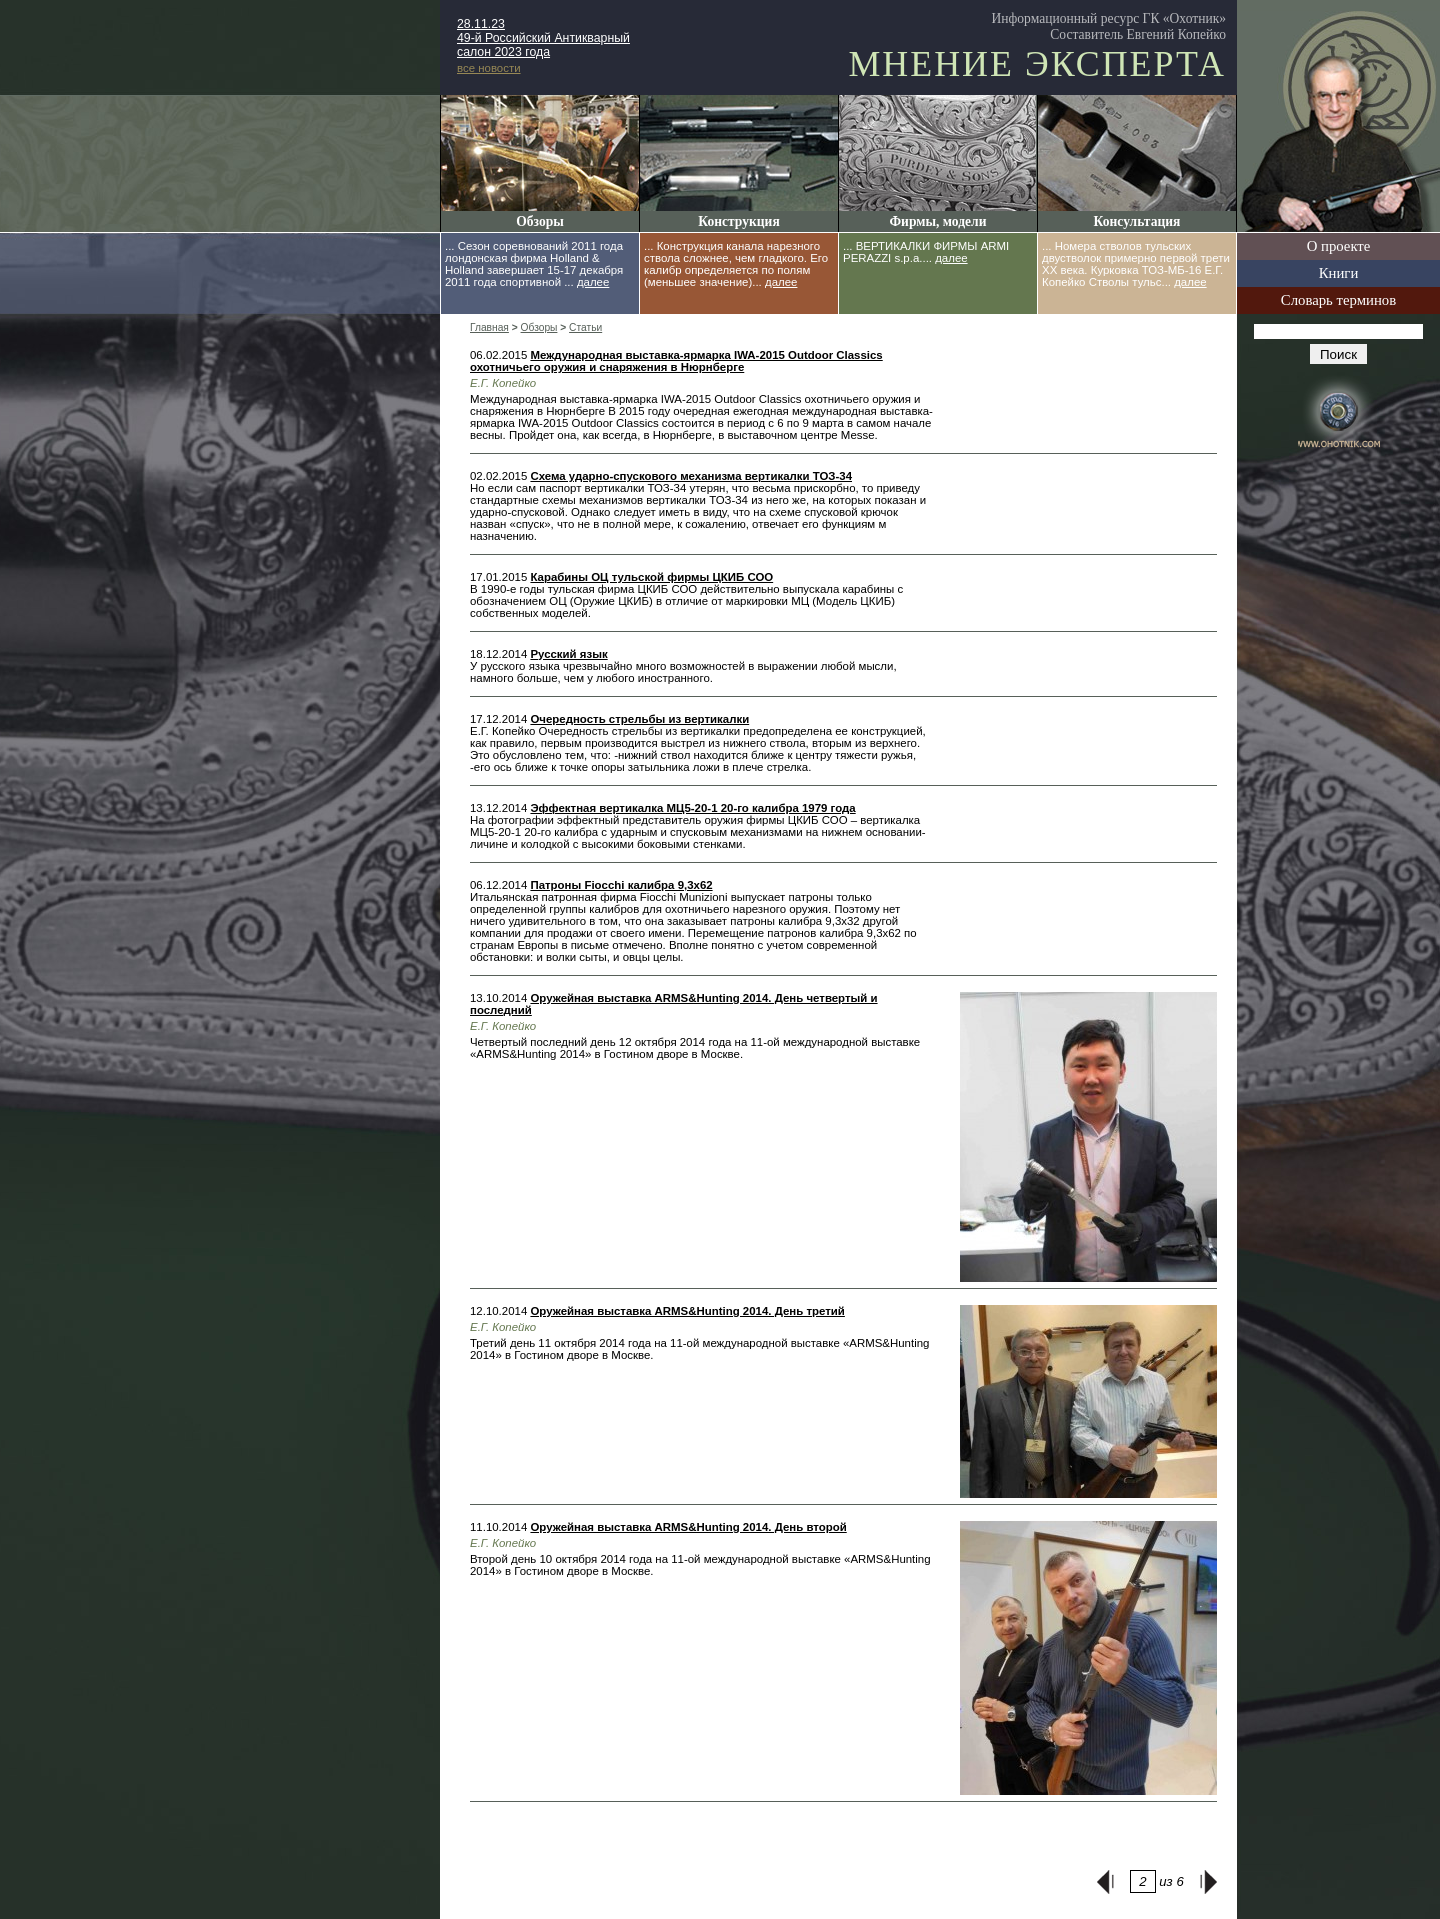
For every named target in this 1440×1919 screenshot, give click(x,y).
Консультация (1137, 221)
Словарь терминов (1338, 300)
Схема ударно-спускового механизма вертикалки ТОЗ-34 (691, 476)
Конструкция (738, 221)
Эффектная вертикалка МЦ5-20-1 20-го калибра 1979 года (692, 808)
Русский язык (568, 654)
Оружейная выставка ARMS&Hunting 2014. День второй (688, 1527)
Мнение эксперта (1037, 64)
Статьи (585, 327)
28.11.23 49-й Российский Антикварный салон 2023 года (543, 38)
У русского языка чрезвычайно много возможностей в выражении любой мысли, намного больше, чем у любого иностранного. (683, 672)
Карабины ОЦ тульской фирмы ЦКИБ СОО (651, 577)
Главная (489, 327)
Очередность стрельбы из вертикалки (639, 719)
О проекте (1339, 246)
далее (593, 282)
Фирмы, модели (937, 221)
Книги (1339, 273)
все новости (489, 68)
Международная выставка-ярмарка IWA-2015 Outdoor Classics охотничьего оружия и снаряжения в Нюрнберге (676, 361)
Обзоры (540, 221)
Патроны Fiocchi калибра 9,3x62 (621, 885)
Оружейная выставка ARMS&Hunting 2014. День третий (687, 1311)
